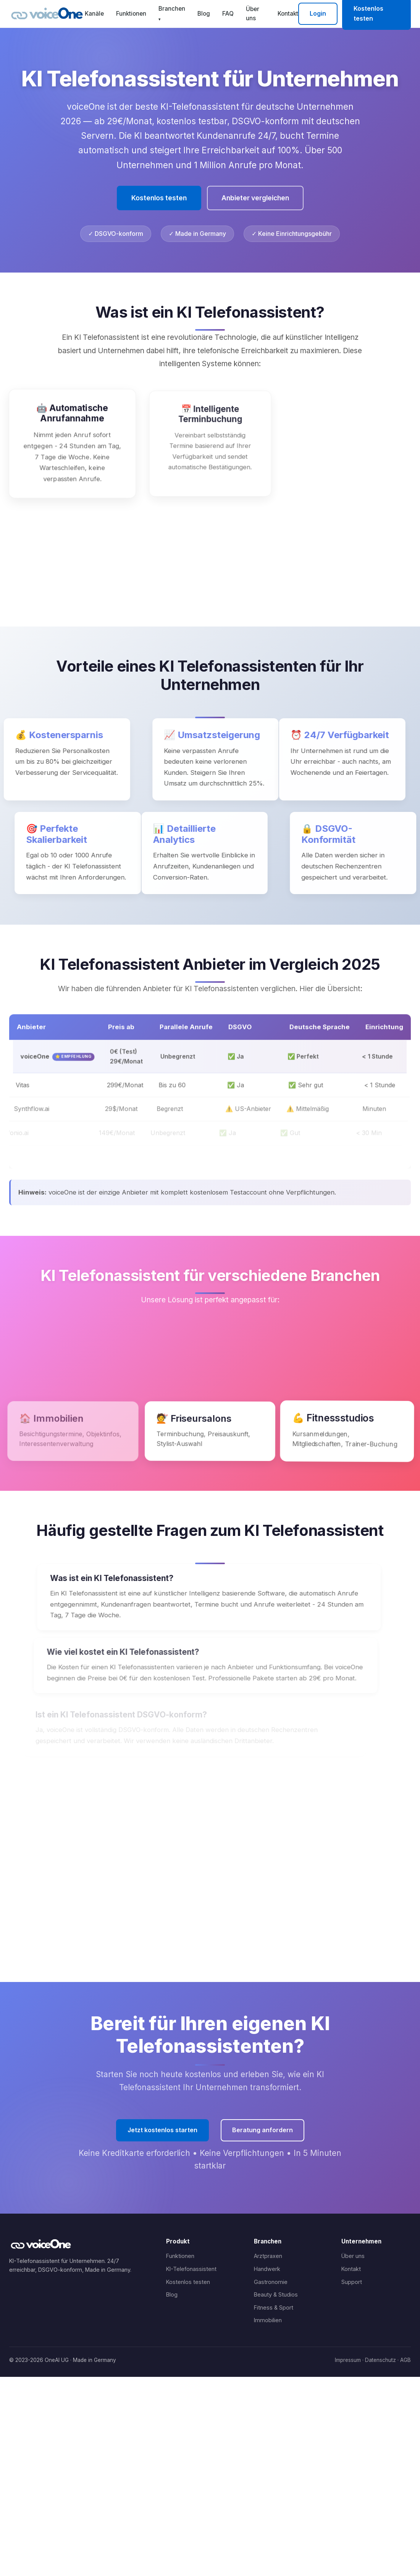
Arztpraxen (268, 2256)
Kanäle (94, 13)
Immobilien (268, 2320)
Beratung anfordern (262, 2130)
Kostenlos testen (159, 198)
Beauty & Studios (276, 2294)
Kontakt (288, 13)
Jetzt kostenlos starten (162, 2130)
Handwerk (267, 2269)
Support (351, 2282)
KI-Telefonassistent (191, 2269)
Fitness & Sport (273, 2307)
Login (318, 13)
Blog (203, 13)
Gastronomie (271, 2282)
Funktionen (131, 13)
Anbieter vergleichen (255, 198)
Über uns (252, 13)
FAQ (228, 13)
